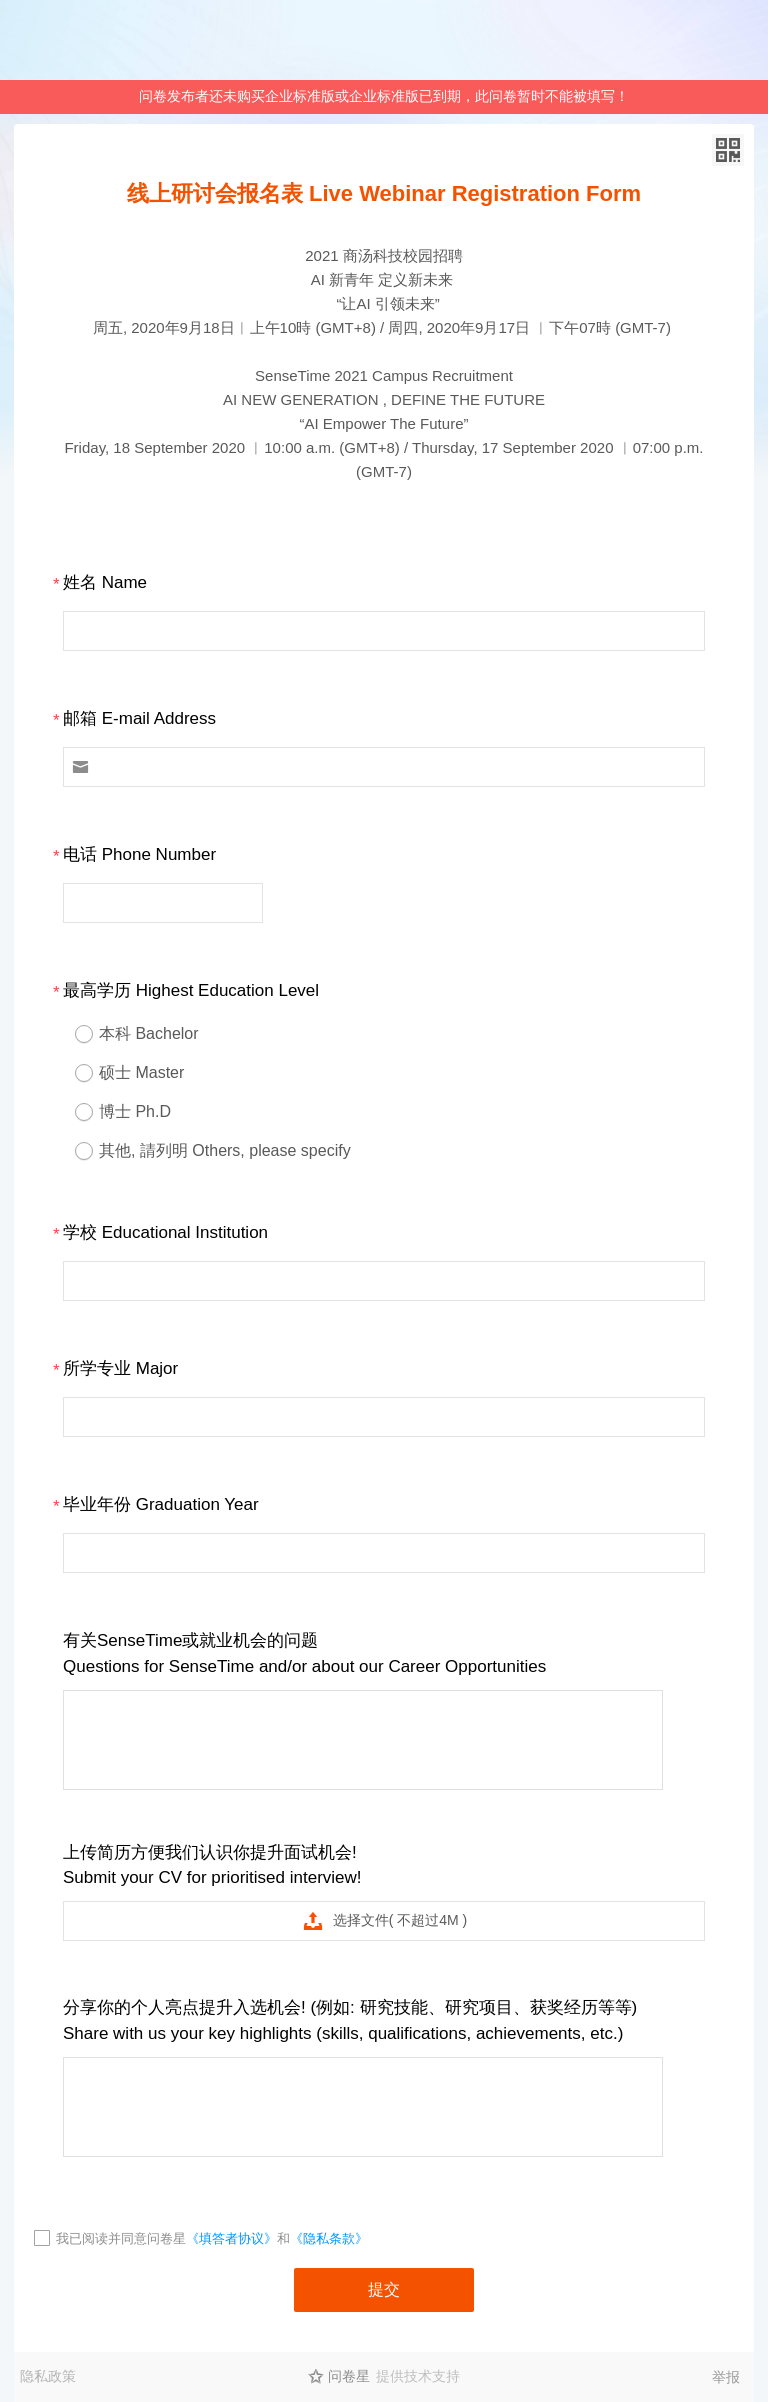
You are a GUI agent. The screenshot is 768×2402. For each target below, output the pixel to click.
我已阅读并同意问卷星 (121, 2238)
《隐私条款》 (329, 2238)
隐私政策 (48, 2376)
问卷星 (349, 2376)
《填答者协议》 (231, 2238)
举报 (726, 2377)
